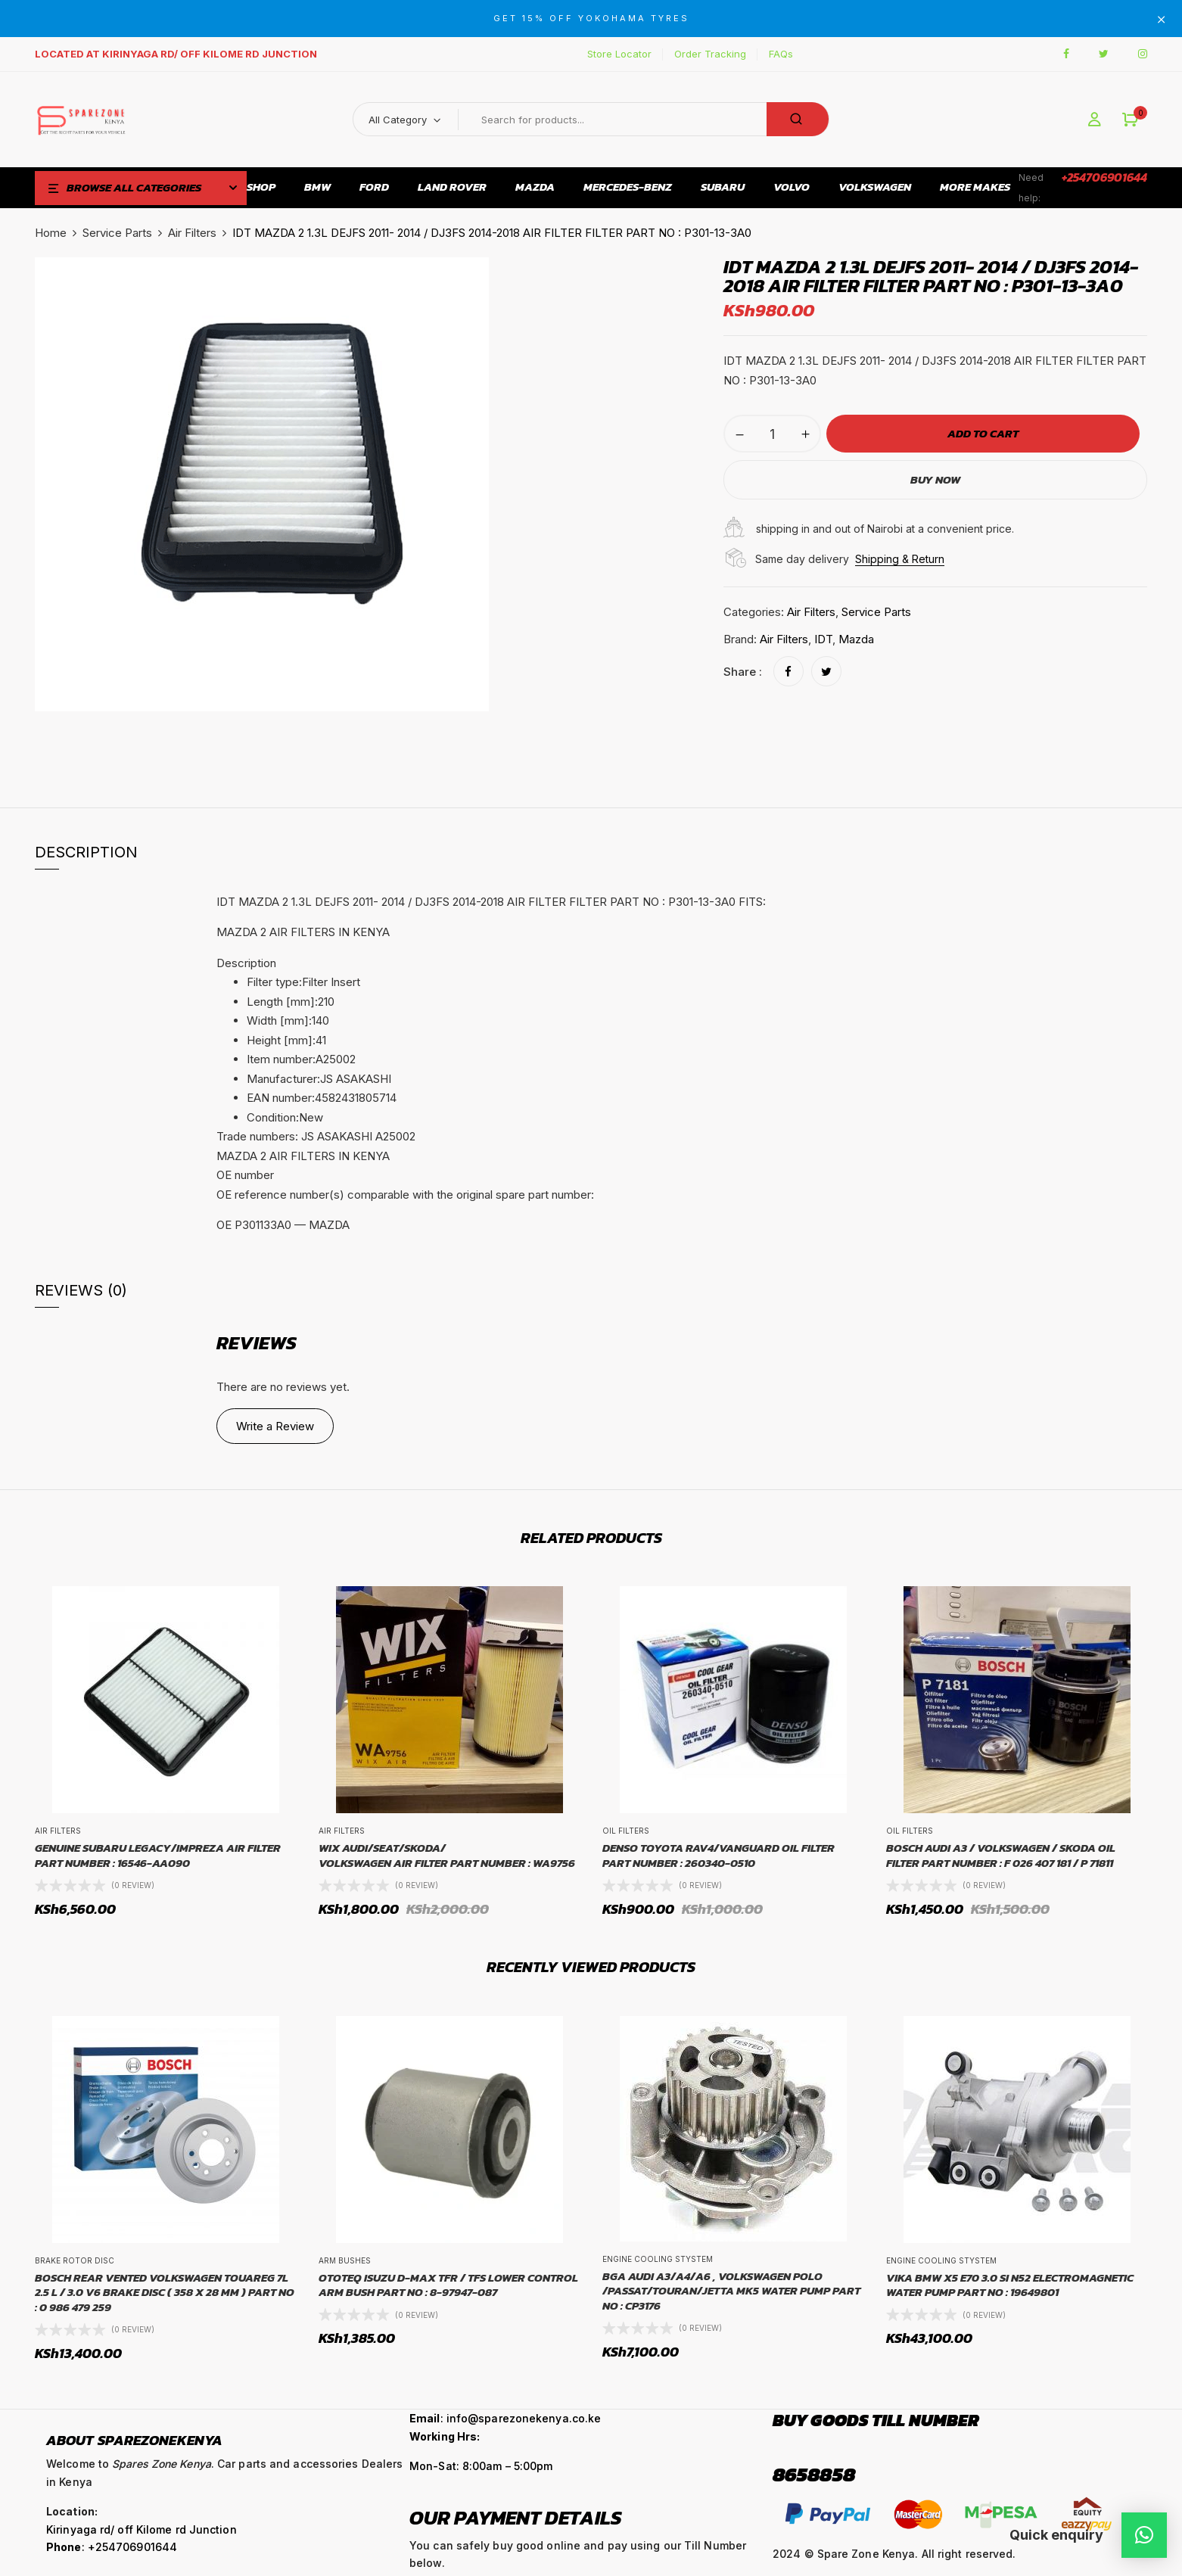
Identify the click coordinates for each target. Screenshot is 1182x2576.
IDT (823, 639)
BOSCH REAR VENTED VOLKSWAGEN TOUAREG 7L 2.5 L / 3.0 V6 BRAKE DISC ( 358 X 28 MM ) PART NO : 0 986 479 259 (164, 2292)
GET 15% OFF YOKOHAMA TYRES (591, 18)
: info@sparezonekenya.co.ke (505, 2418)
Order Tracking (710, 54)
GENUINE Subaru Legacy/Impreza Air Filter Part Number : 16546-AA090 (158, 1855)
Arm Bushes (345, 2260)
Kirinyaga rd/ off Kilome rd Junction (141, 2529)
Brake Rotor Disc (74, 2260)
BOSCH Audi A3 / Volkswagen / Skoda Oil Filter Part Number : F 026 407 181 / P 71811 (1000, 1855)
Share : (742, 671)
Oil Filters (625, 1830)
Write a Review (275, 1426)
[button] (1130, 119)
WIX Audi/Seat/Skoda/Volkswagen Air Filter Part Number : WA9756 (447, 1855)
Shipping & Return (899, 558)
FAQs (781, 54)
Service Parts (117, 233)
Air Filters (192, 233)
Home (51, 233)
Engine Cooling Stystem (657, 2258)
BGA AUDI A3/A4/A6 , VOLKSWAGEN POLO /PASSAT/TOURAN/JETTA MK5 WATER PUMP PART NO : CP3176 (731, 2291)
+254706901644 (1104, 177)
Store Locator (619, 54)
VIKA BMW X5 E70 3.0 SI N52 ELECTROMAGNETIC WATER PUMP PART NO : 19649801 (1010, 2285)
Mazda (856, 639)
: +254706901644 (111, 2546)
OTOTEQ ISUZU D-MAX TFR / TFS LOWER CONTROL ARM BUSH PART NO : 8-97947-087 (448, 2285)
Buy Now (935, 479)
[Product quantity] (772, 433)
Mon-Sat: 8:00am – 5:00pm (480, 2465)
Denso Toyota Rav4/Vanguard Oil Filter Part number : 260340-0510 (718, 1855)
